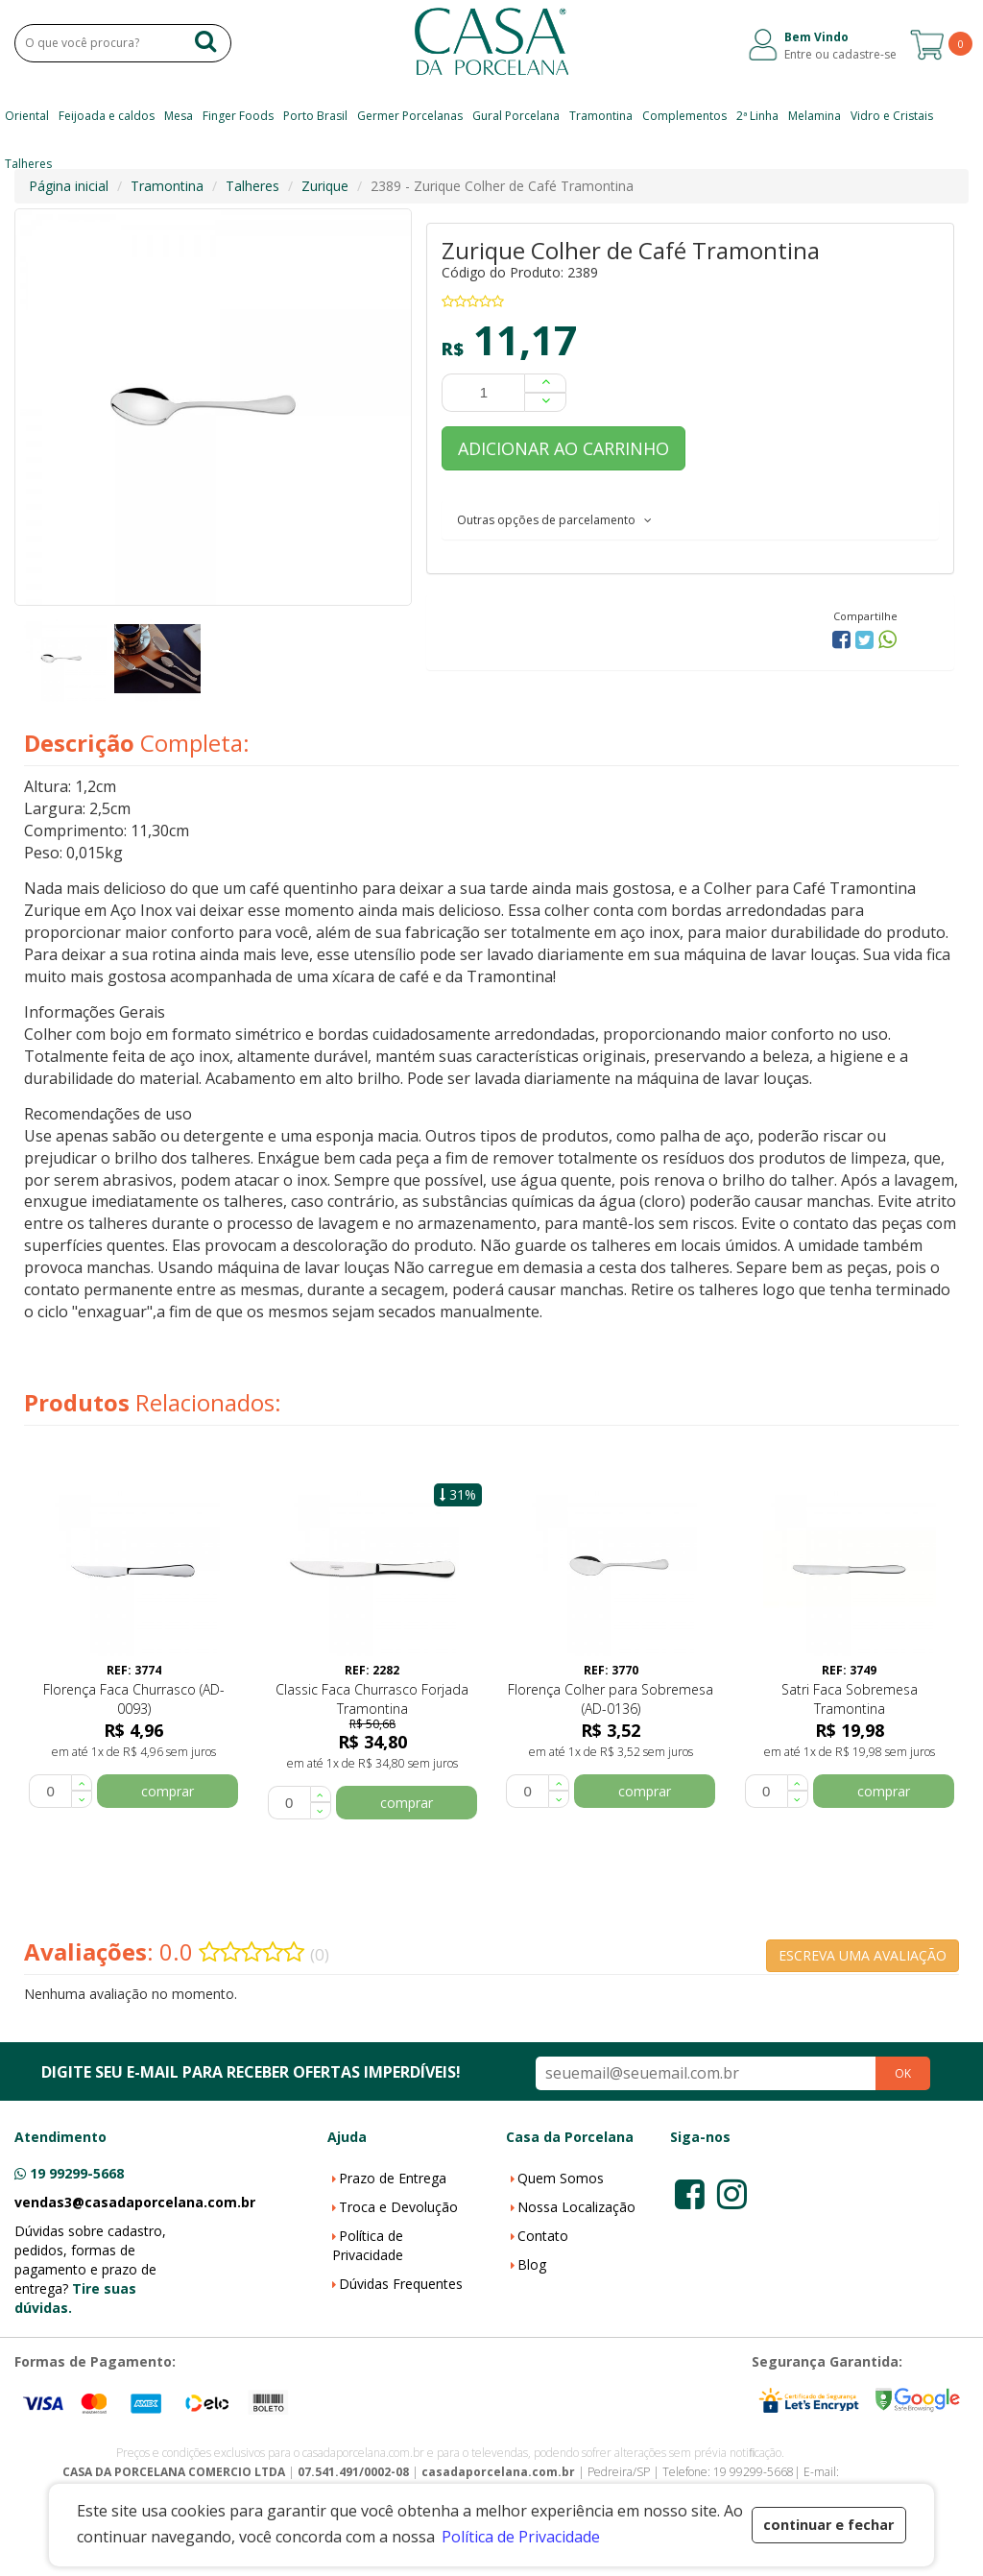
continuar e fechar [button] (828, 2525)
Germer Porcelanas (410, 116)
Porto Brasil (315, 116)
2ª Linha (757, 116)
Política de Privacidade (367, 2245)
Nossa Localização (576, 2207)
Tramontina (601, 116)
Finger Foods (238, 116)
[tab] (690, 519)
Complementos (684, 116)
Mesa (178, 116)
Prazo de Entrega (392, 2178)
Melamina (814, 116)
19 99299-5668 (77, 2173)
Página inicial (68, 186)
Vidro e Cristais (892, 116)
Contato (542, 2236)
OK (903, 2073)
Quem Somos (560, 2178)
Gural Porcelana (516, 116)
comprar (167, 1791)
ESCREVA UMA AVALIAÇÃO (863, 1955)
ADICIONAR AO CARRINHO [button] (563, 448)
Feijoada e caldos (107, 116)
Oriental (27, 116)
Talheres (28, 164)
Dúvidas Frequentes (401, 2284)
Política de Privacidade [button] (521, 2536)
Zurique (324, 186)
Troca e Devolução (398, 2207)
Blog (531, 2264)
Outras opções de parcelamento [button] (554, 520)
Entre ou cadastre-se (840, 54)
